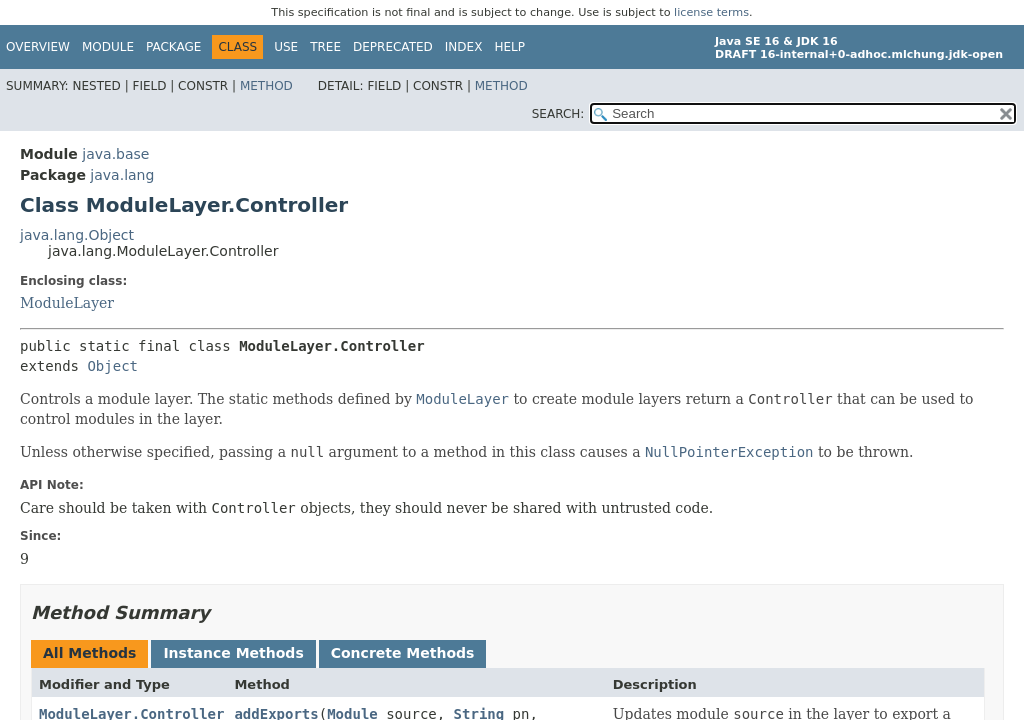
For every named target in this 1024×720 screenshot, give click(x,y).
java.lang (122, 175)
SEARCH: (558, 114)
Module (108, 47)
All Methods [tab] (89, 653)
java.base (115, 154)
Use (286, 47)
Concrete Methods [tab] (403, 653)
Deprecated (393, 47)
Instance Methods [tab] (233, 653)
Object (112, 366)
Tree (325, 47)
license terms (711, 12)
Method (266, 86)
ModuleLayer (67, 303)
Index (464, 47)
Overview (38, 47)
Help (509, 47)
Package (173, 47)
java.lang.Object (77, 235)
